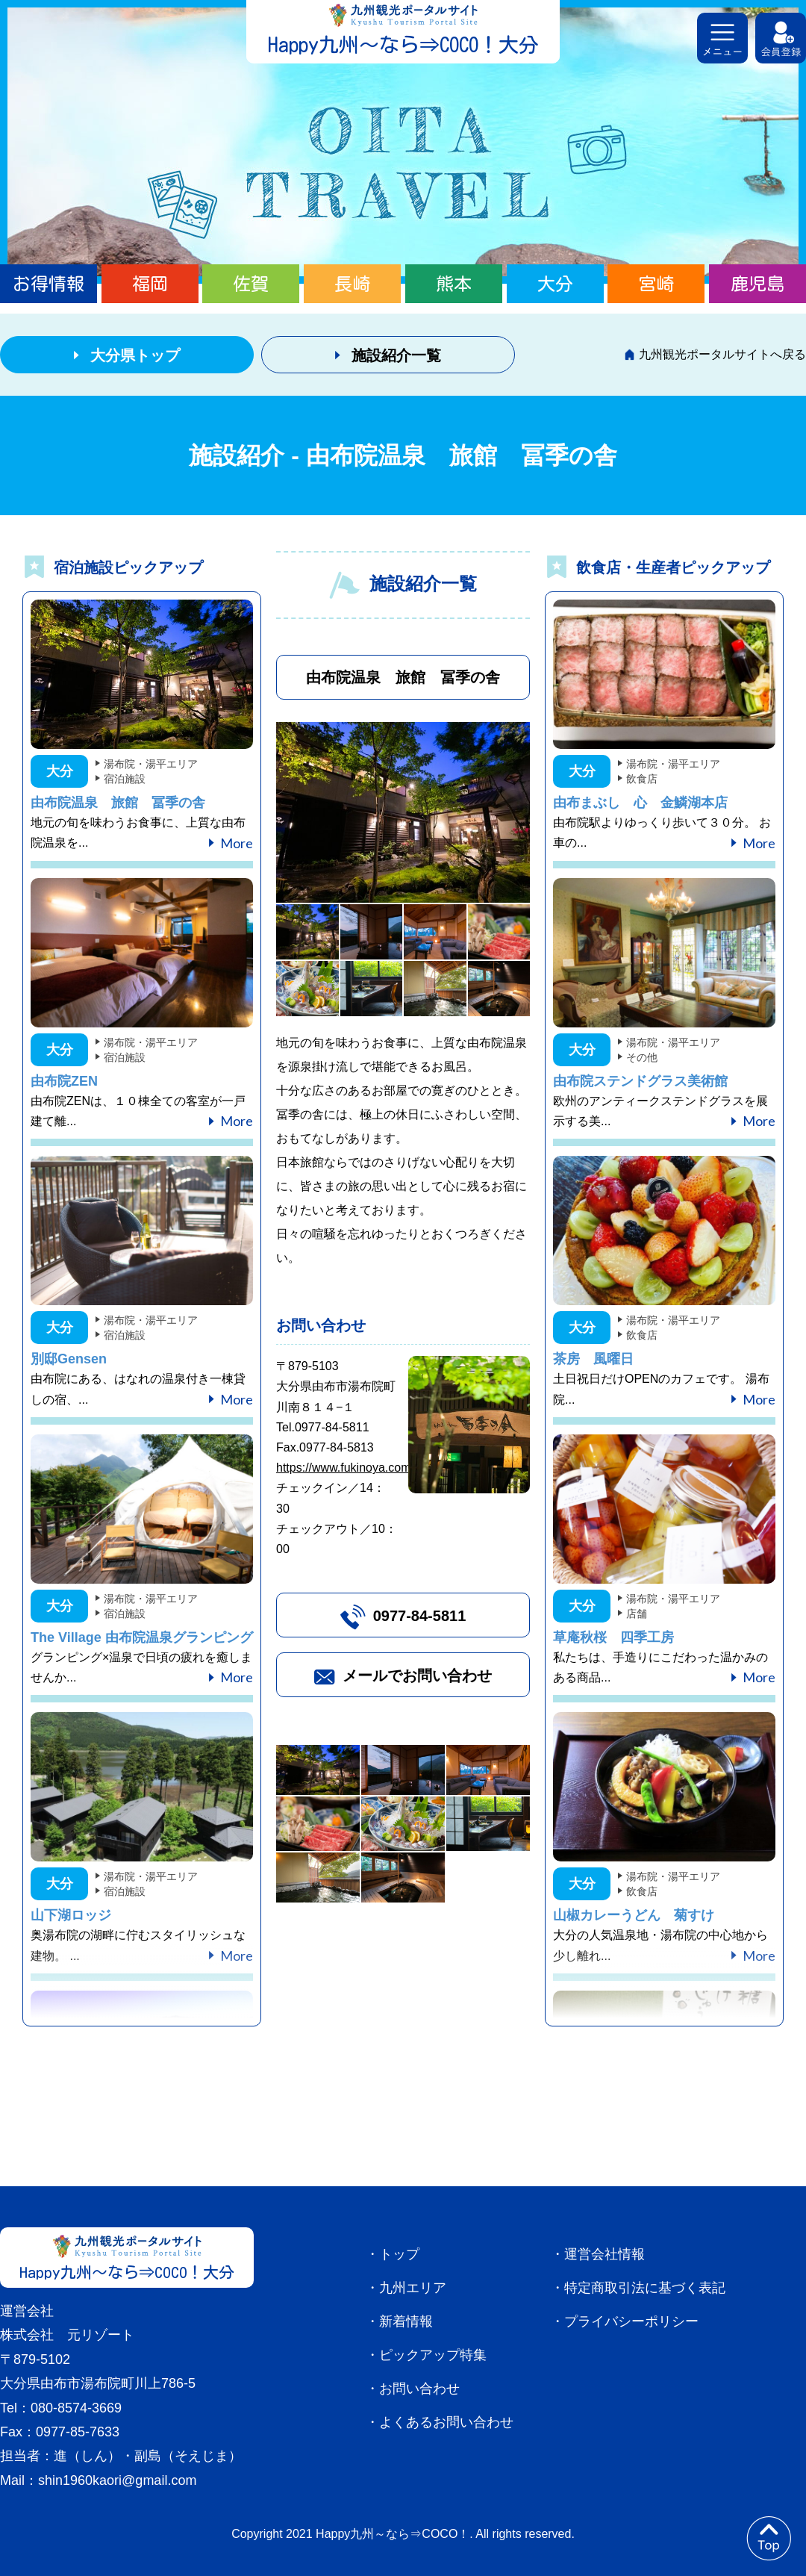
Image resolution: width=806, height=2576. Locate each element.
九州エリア (412, 2287)
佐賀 (251, 284)
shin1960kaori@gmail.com (117, 2480)
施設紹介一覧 (396, 355)
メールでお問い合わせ (417, 1675)
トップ (399, 2254)
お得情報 (48, 284)
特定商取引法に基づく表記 (644, 2287)
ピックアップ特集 (433, 2355)
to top (768, 2538)
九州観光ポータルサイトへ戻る (722, 354)
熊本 (454, 284)
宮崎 (656, 284)
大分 (555, 284)
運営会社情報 (604, 2254)
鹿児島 (757, 284)
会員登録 (780, 38)
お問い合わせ (419, 2388)
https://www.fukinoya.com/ (345, 1467)
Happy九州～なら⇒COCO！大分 (403, 44)
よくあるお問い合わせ (446, 2422)
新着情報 (406, 2321)
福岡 (150, 284)
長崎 (352, 284)
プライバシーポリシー (631, 2321)
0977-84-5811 (419, 1616)
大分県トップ (135, 355)
